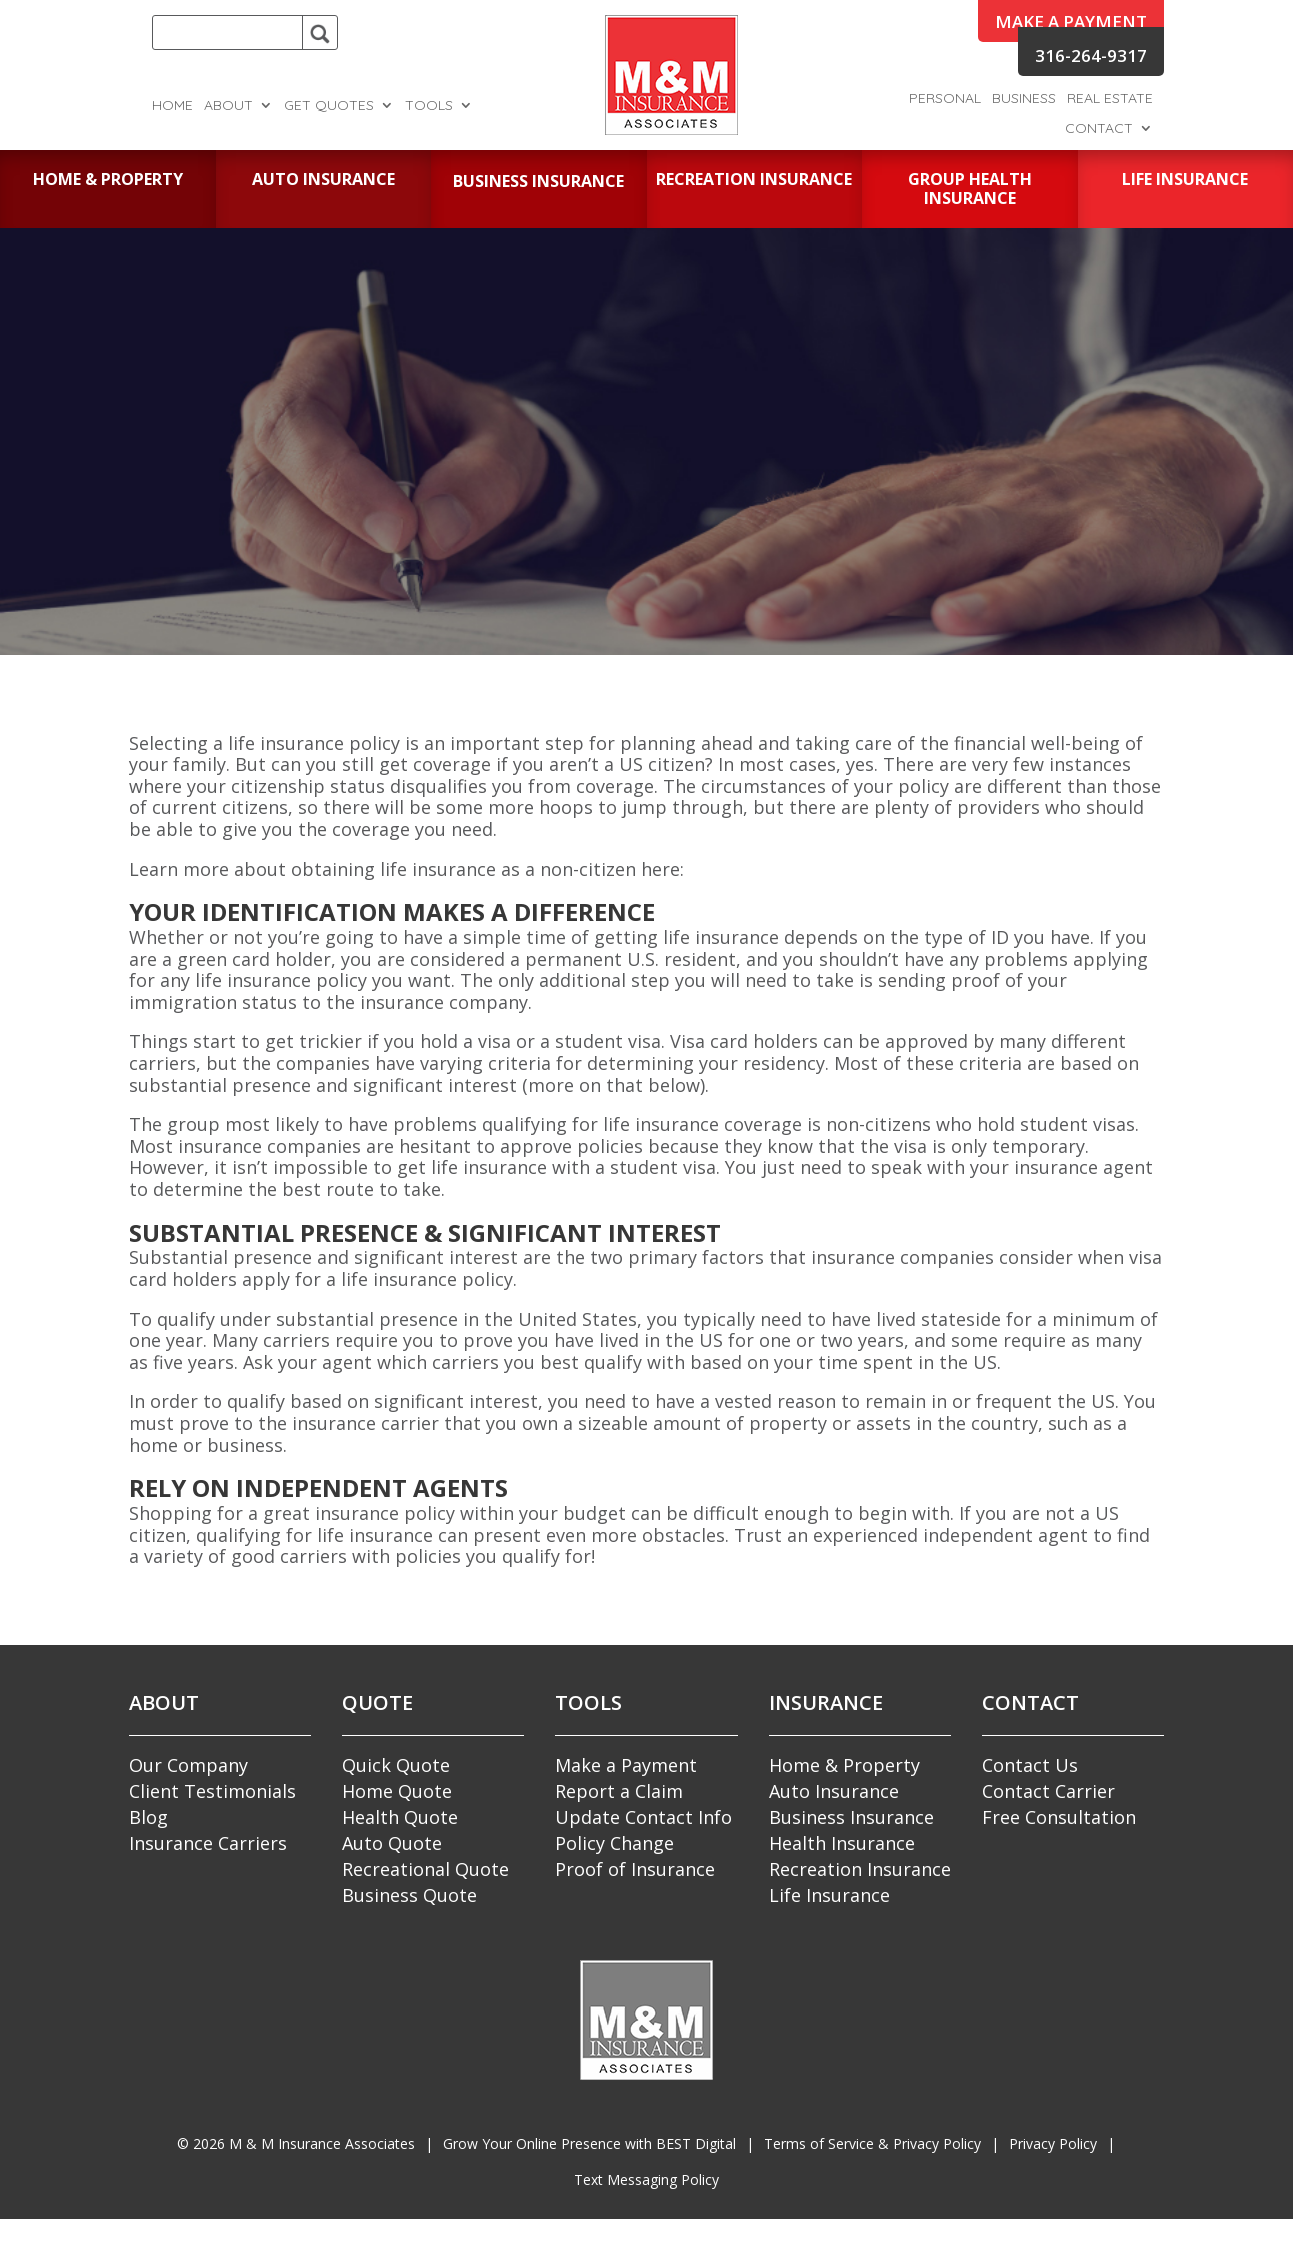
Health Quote (400, 1817)
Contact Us (1030, 1765)
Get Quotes (329, 106)
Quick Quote (396, 1765)
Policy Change (614, 1843)
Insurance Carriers (208, 1843)
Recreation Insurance (860, 1869)
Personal (945, 99)
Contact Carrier (1048, 1791)
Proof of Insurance (635, 1869)
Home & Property (844, 1765)
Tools (429, 106)
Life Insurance (829, 1895)
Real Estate (1110, 99)
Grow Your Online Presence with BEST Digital (589, 2143)
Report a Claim (619, 1791)
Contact (1099, 129)
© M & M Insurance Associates (296, 2143)
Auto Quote (392, 1843)
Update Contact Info (643, 1817)
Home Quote (397, 1791)
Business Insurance (851, 1817)
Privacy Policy (1053, 2143)
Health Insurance (842, 1843)
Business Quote (409, 1895)
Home (172, 106)
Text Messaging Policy (646, 2179)
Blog (148, 1817)
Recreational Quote (425, 1869)
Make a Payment (626, 1765)
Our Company (188, 1765)
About (228, 106)
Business (1024, 99)
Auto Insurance (834, 1791)
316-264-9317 (1091, 55)
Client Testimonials (212, 1791)
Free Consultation (1059, 1817)
